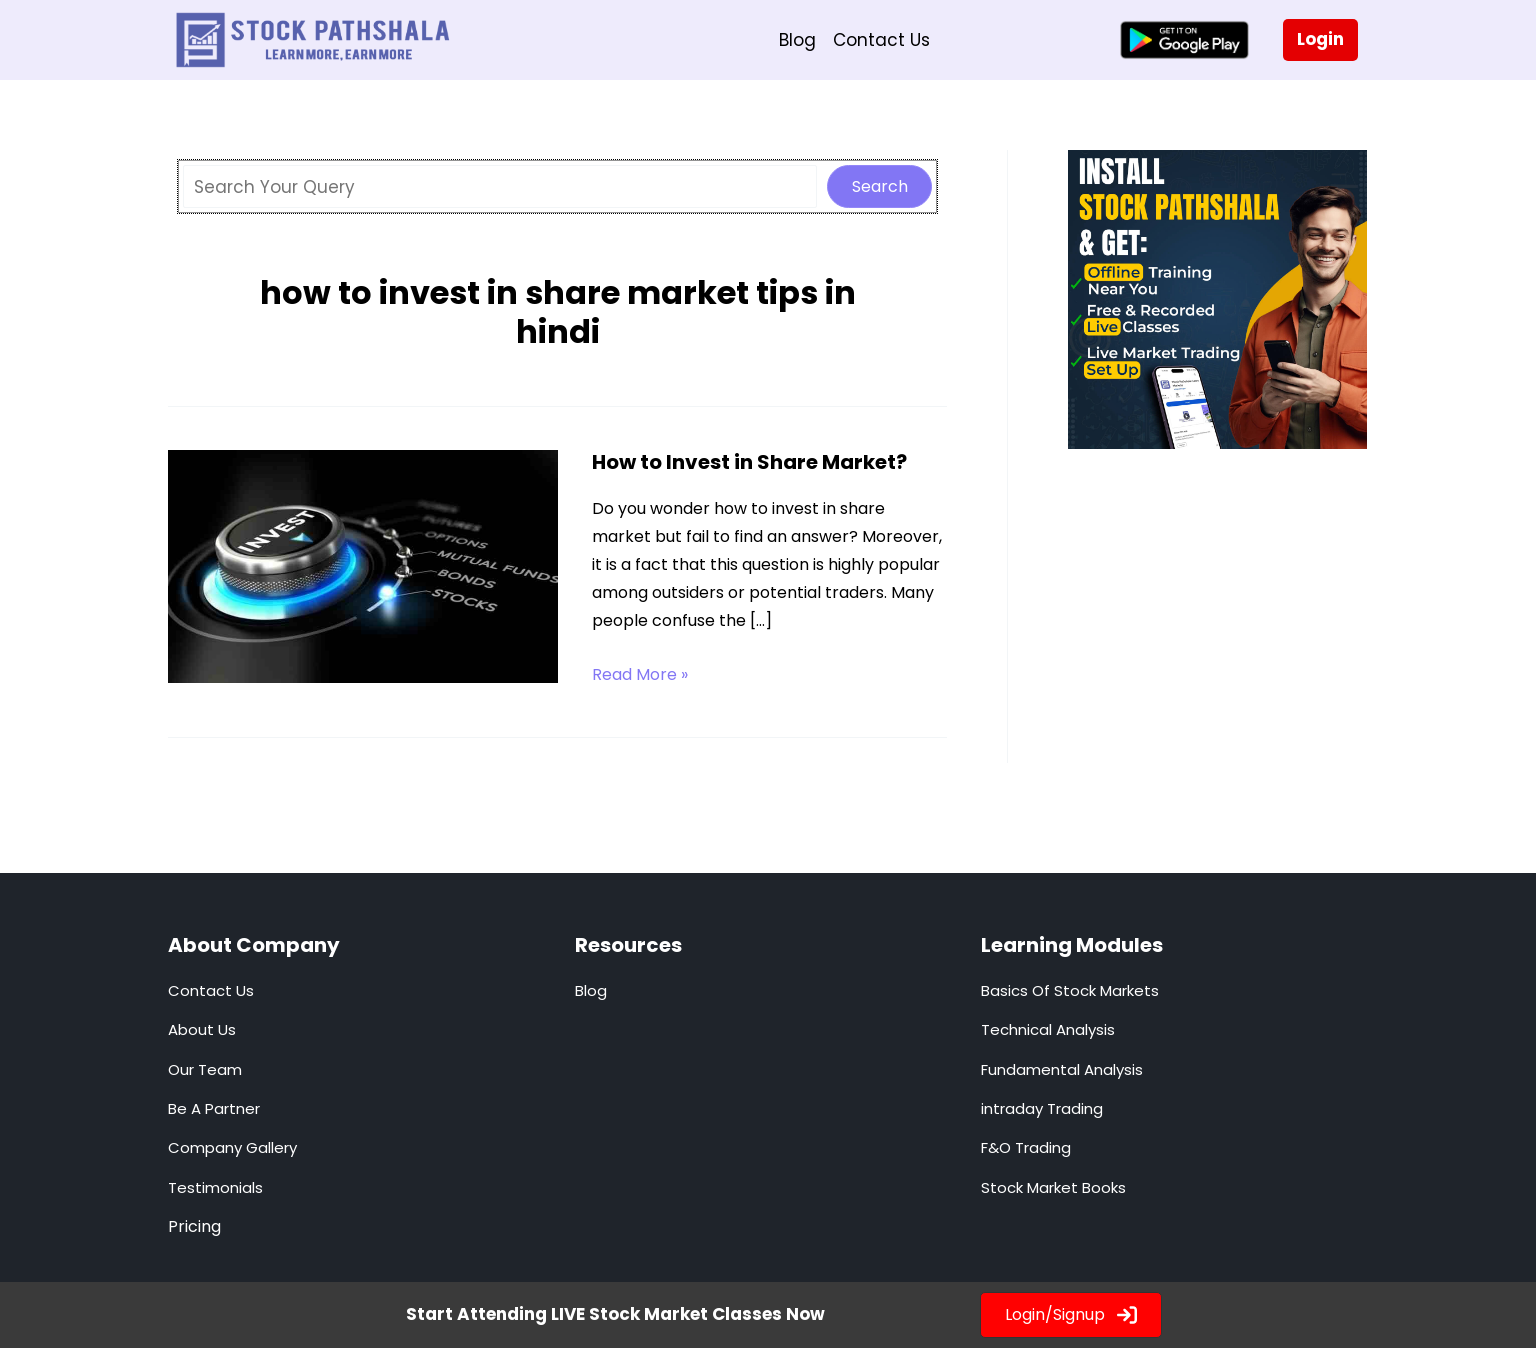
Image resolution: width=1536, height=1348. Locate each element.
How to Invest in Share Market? (749, 462)
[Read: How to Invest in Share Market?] (363, 565)
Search (880, 186)
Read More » (640, 675)
